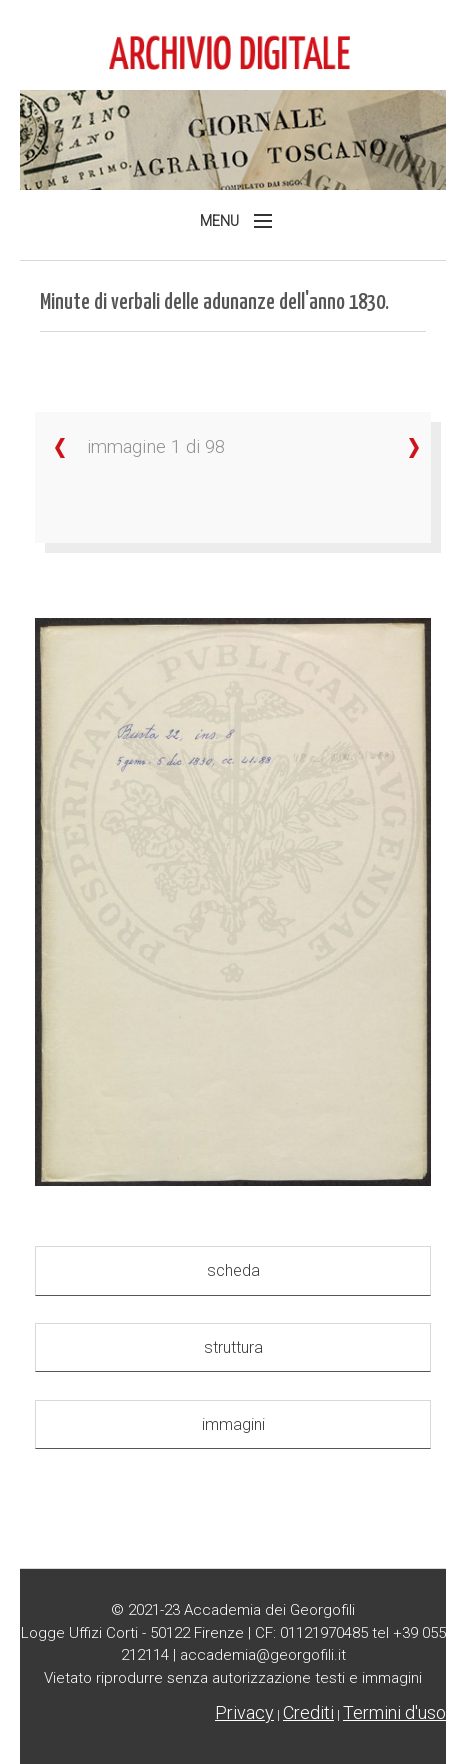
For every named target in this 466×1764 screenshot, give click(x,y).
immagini (233, 1424)
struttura (233, 1347)
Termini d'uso (394, 1712)
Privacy (244, 1712)
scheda (233, 1270)
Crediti (308, 1712)
